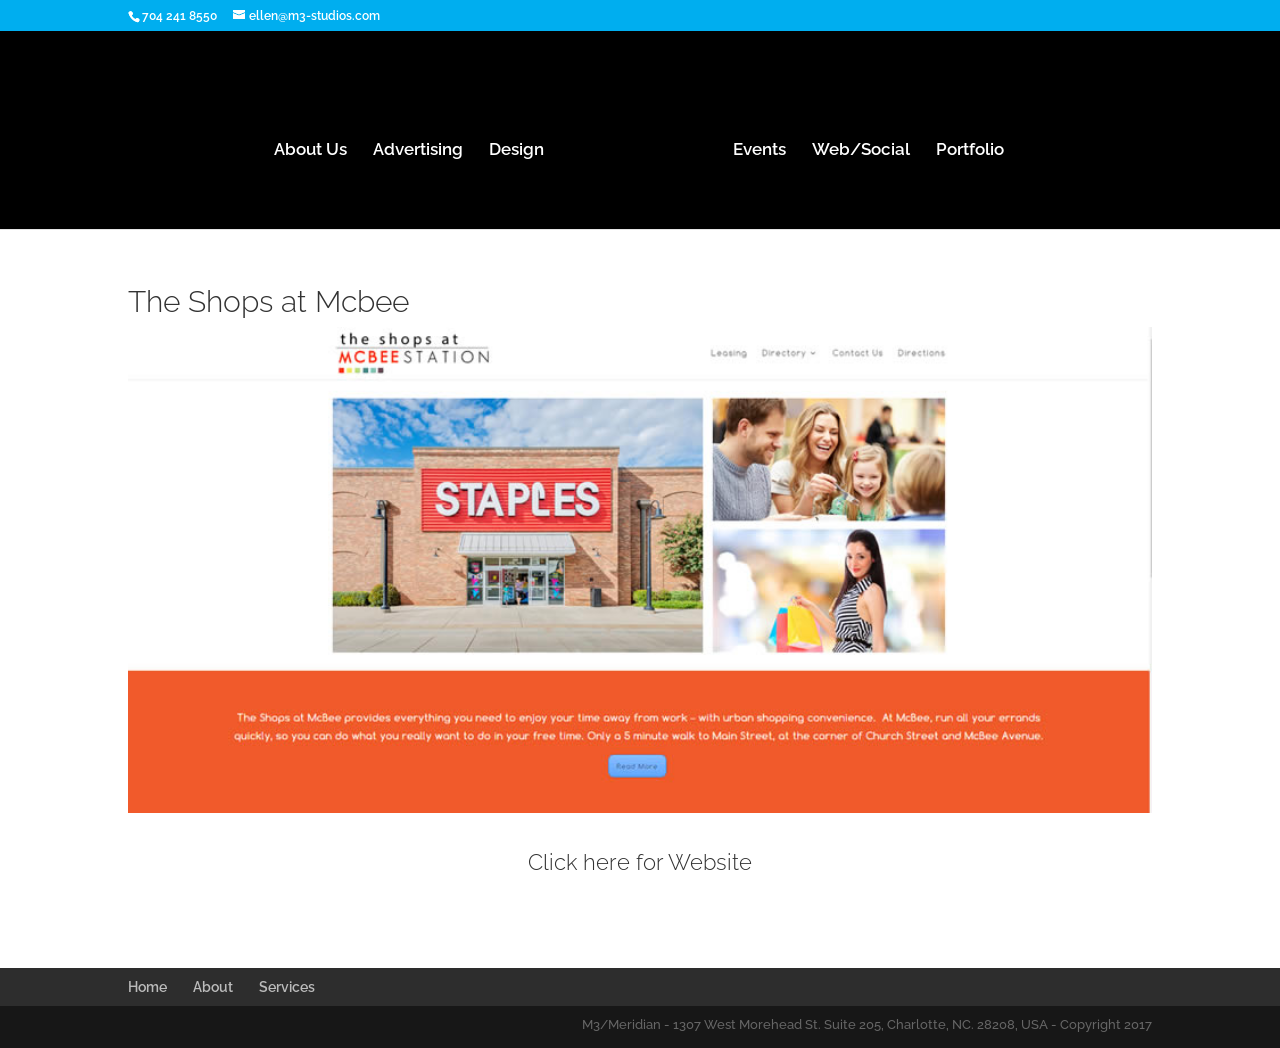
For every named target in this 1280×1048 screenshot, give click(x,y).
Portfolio (970, 150)
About (213, 987)
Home (147, 987)
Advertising (418, 150)
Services (287, 987)
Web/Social (861, 150)
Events (759, 150)
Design (516, 150)
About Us (310, 150)
